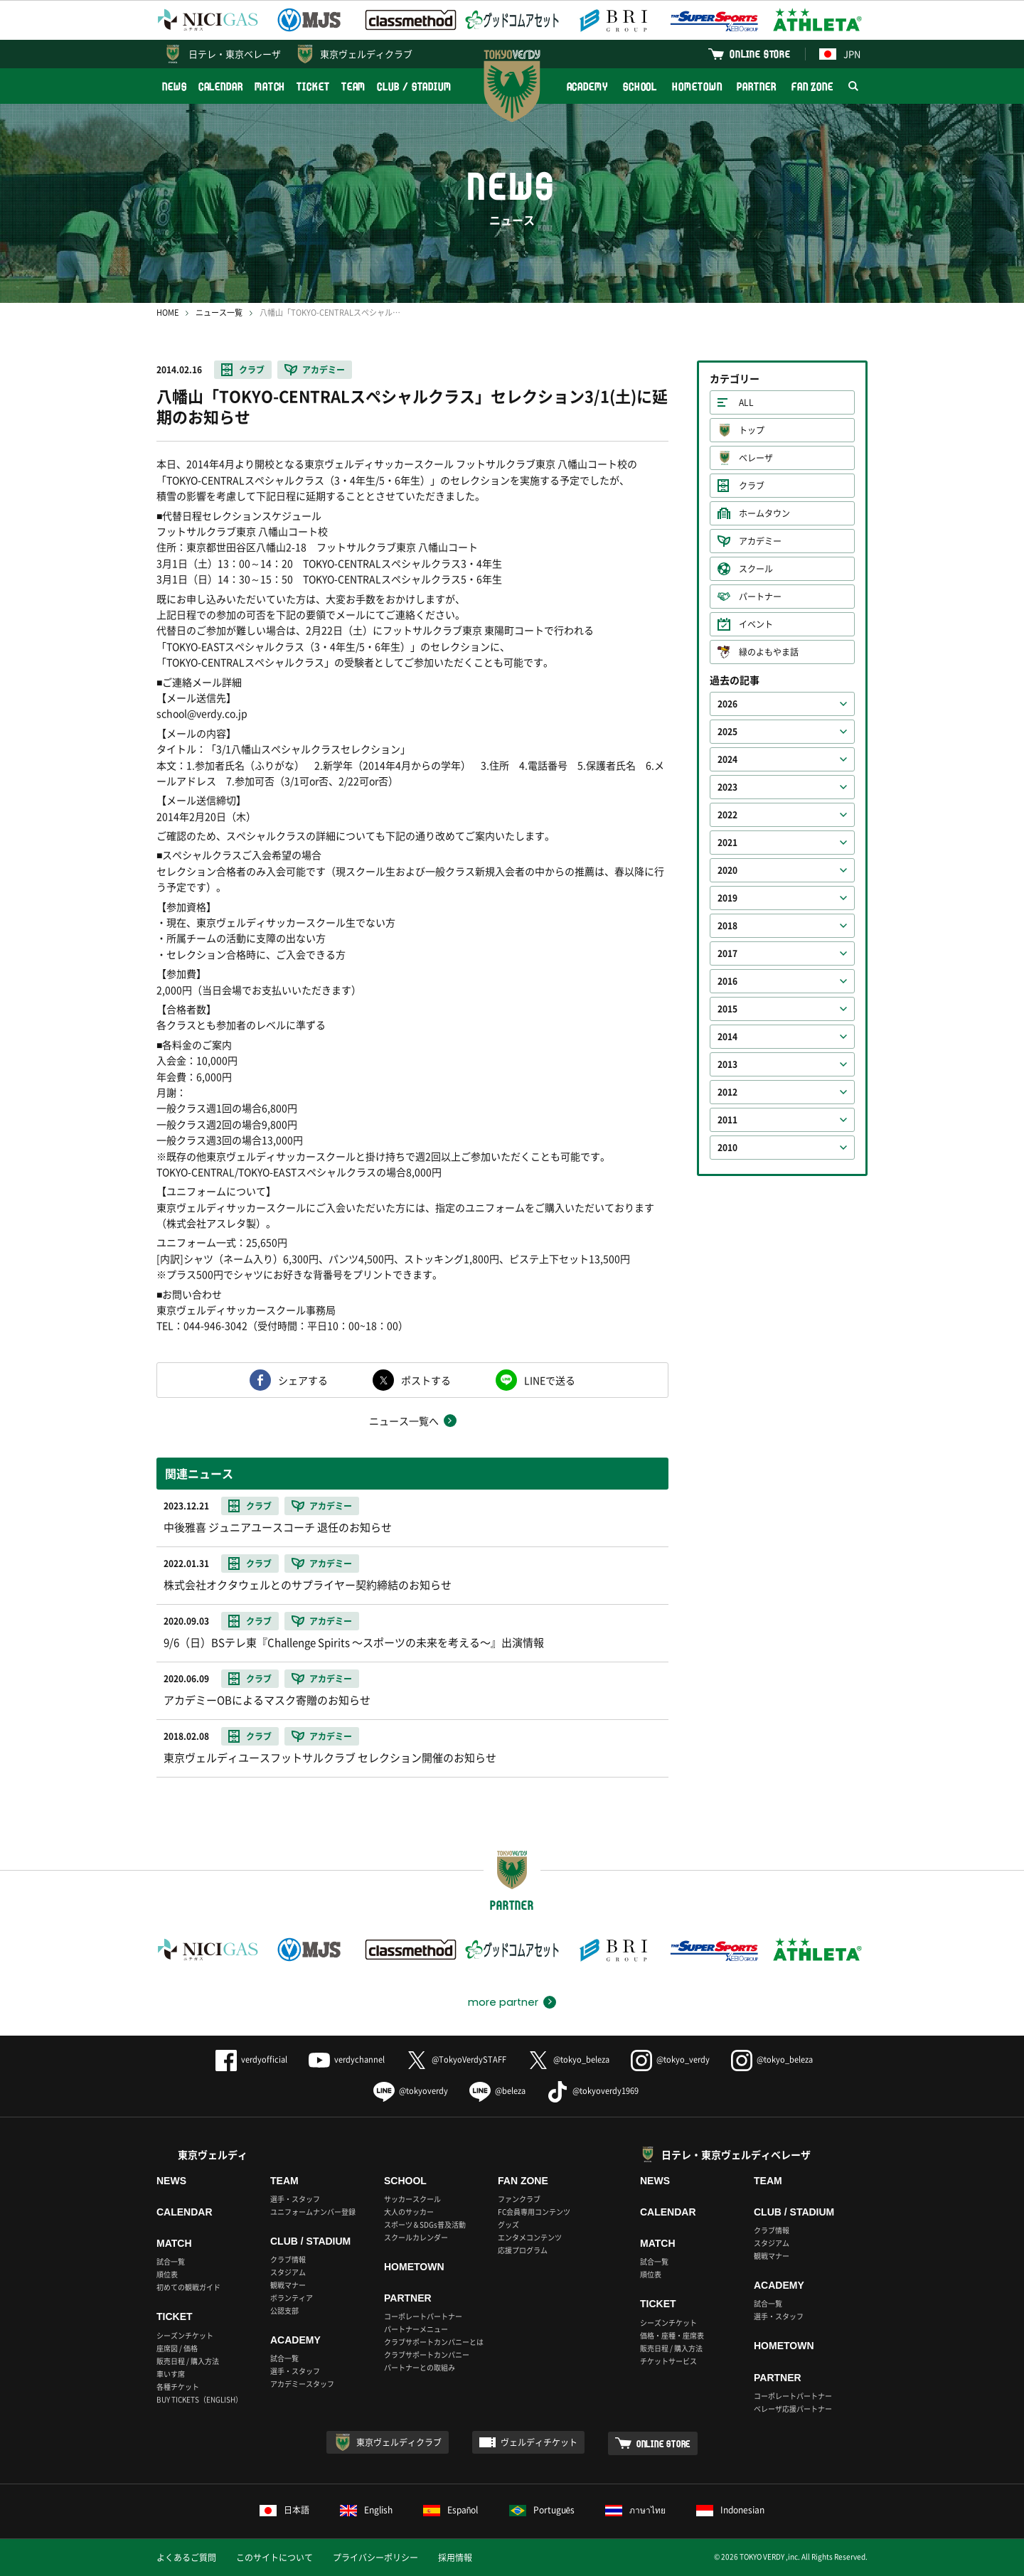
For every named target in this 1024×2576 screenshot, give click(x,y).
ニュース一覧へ (404, 1420)
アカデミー (323, 369)
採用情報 (455, 2557)
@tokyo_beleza (568, 2059)
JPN (839, 53)
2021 (727, 842)
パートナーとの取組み (419, 2367)
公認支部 (284, 2310)
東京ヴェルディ (212, 2154)
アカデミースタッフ (302, 2383)
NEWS (174, 86)
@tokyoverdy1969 (593, 2091)
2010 (727, 1147)
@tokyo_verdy (670, 2059)
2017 (727, 953)
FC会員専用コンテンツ (534, 2211)
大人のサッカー (409, 2211)
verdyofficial (251, 2059)
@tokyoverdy (410, 2091)
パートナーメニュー (416, 2329)
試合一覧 (170, 2261)
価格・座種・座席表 (672, 2335)
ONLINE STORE (760, 53)
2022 (727, 814)
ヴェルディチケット (539, 2442)
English (366, 2509)
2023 (727, 787)
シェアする (303, 1380)
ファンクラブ (519, 2198)
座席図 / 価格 (177, 2348)
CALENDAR (220, 86)
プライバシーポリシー (375, 2557)
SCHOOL (640, 86)
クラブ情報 (288, 2259)
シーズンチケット (184, 2335)
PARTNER (756, 86)
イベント (756, 624)
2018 (727, 925)
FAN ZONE (812, 86)
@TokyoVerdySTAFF (456, 2059)
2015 (727, 1009)
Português (542, 2509)
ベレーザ (756, 457)
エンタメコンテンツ (530, 2237)
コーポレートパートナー (423, 2316)
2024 (727, 759)
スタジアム (288, 2272)
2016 (727, 981)
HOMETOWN (697, 86)
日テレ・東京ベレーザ (234, 53)
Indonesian (730, 2509)
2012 (727, 1092)
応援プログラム (523, 2250)
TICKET (313, 86)
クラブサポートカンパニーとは (434, 2341)
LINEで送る (549, 1380)
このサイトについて (274, 2557)
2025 (727, 731)
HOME (167, 312)
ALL (746, 402)
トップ (751, 430)
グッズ (508, 2224)
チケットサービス (668, 2361)
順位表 (167, 2274)
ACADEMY (587, 86)
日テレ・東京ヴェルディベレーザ (736, 2154)
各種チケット (177, 2386)
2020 (727, 870)
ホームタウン (764, 513)
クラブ (252, 369)
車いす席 (170, 2373)
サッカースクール (412, 2198)
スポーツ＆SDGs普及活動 (425, 2224)
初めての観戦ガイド (188, 2287)
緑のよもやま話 (769, 652)
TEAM (353, 86)
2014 (727, 1036)
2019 (727, 898)
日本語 (284, 2509)
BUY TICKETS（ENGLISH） (199, 2399)
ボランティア (291, 2297)
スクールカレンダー (416, 2237)
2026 (727, 704)
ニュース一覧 (219, 312)
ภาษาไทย (635, 2509)
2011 (727, 1119)
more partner (503, 2002)
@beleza (497, 2091)
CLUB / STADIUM (414, 86)
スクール (756, 568)
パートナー (760, 596)
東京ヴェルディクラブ (366, 53)
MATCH (270, 86)
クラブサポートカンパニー (426, 2354)
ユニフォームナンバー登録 (313, 2211)
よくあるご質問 (186, 2557)
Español (451, 2509)
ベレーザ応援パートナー (793, 2408)
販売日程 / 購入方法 (187, 2361)
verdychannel (347, 2059)
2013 (727, 1064)
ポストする (426, 1380)
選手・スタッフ (295, 2198)
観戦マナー (288, 2285)
